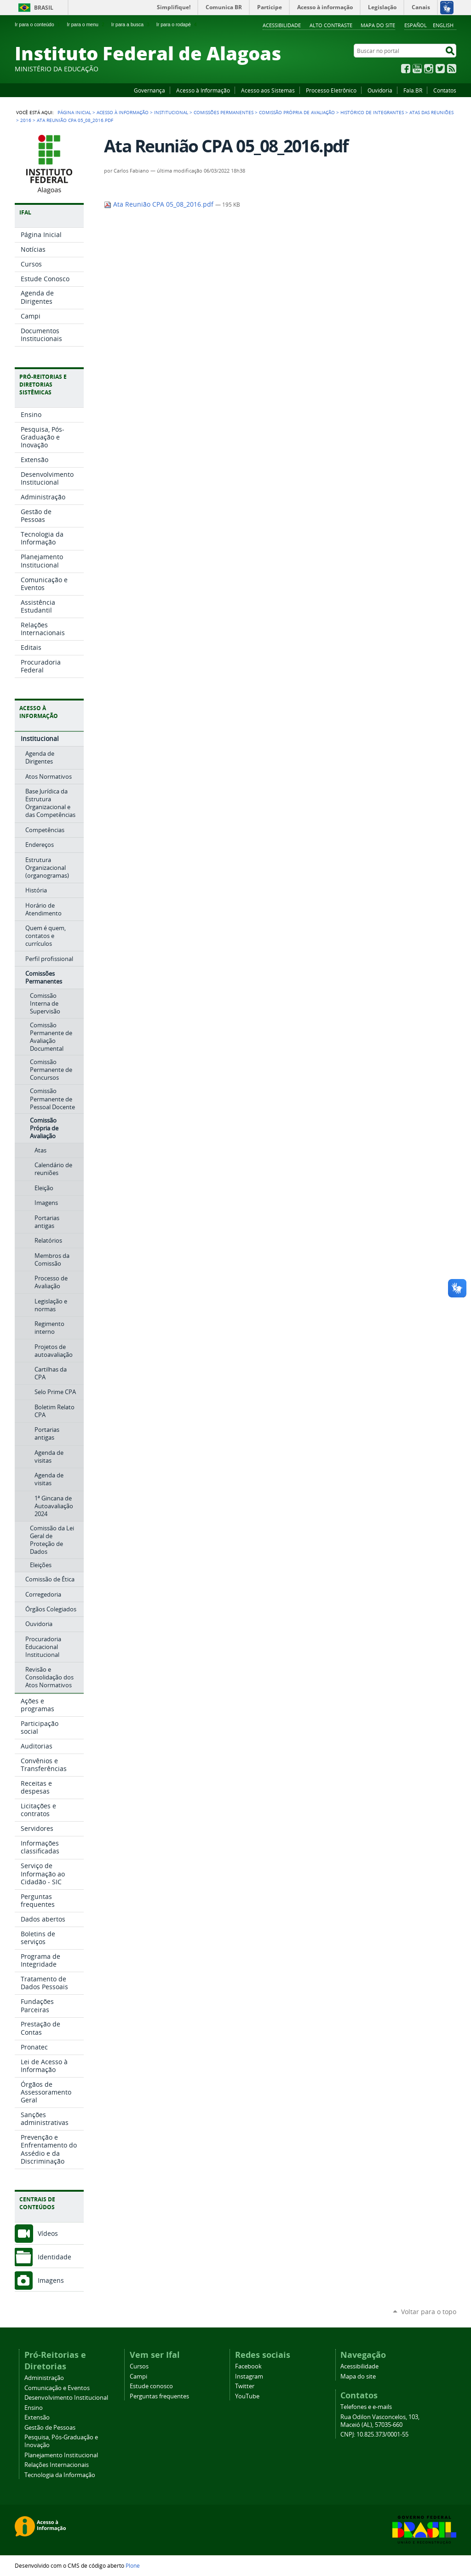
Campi (138, 2376)
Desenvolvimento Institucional (66, 2398)
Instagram (428, 68)
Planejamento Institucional (61, 2455)
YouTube (417, 68)
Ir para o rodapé (177, 24)
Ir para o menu (86, 24)
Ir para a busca (131, 24)
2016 (25, 120)
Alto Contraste (331, 25)
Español (415, 25)
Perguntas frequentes (159, 2396)
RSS (451, 68)
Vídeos (48, 2233)
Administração (44, 2378)
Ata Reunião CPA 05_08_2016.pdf (159, 204)
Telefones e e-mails (366, 2407)
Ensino (33, 2408)
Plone (133, 2565)
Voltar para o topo (428, 2311)
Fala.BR (412, 90)
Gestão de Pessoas (49, 2427)
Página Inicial (74, 112)
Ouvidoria (380, 90)
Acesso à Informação (203, 90)
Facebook (405, 68)
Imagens (51, 2280)
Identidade (54, 2256)
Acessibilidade (282, 25)
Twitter (440, 68)
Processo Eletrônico (331, 90)
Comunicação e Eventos (57, 2388)
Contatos (444, 90)
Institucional (171, 112)
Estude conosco (151, 2386)
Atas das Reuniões (431, 112)
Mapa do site (378, 25)
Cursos (139, 2366)
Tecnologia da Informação (59, 2475)
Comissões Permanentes (223, 112)
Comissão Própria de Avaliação (297, 112)
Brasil (43, 8)
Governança (149, 90)
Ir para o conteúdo (38, 24)
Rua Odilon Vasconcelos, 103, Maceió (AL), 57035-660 (379, 2421)
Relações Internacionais (56, 2465)
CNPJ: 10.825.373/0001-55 (374, 2434)
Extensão (37, 2417)
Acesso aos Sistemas (268, 90)
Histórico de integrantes (372, 112)
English (443, 25)
